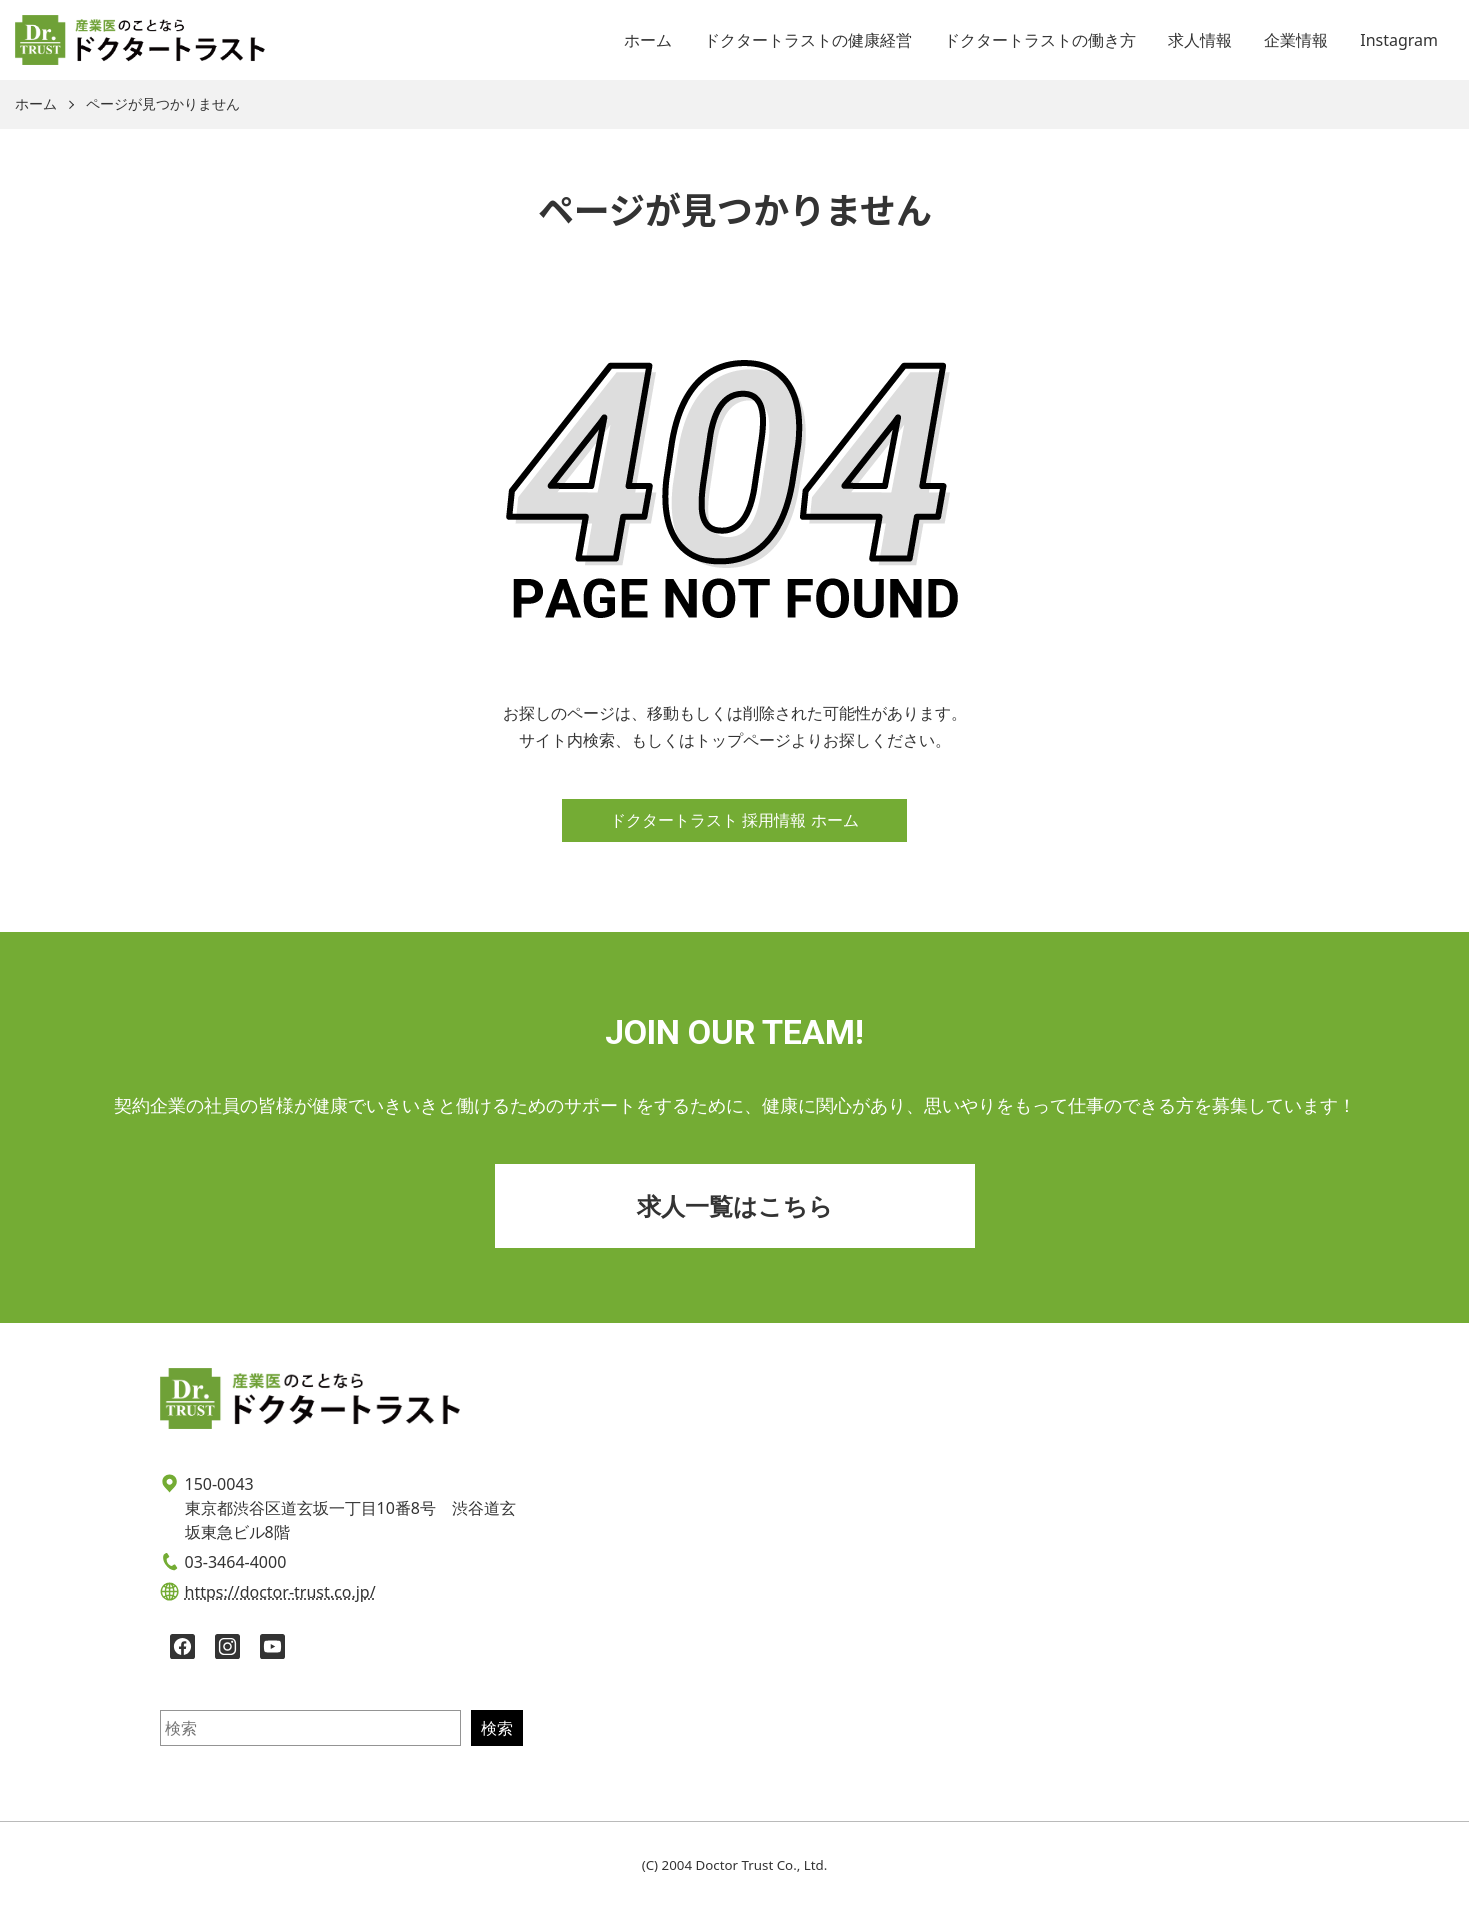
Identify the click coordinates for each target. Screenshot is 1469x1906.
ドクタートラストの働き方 (1040, 40)
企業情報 (1296, 40)
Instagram (1399, 40)
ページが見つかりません (163, 104)
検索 (497, 1728)
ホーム (648, 40)
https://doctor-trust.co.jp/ (280, 1592)
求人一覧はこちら (735, 1205)
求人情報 (1200, 40)
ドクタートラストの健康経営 (808, 40)
